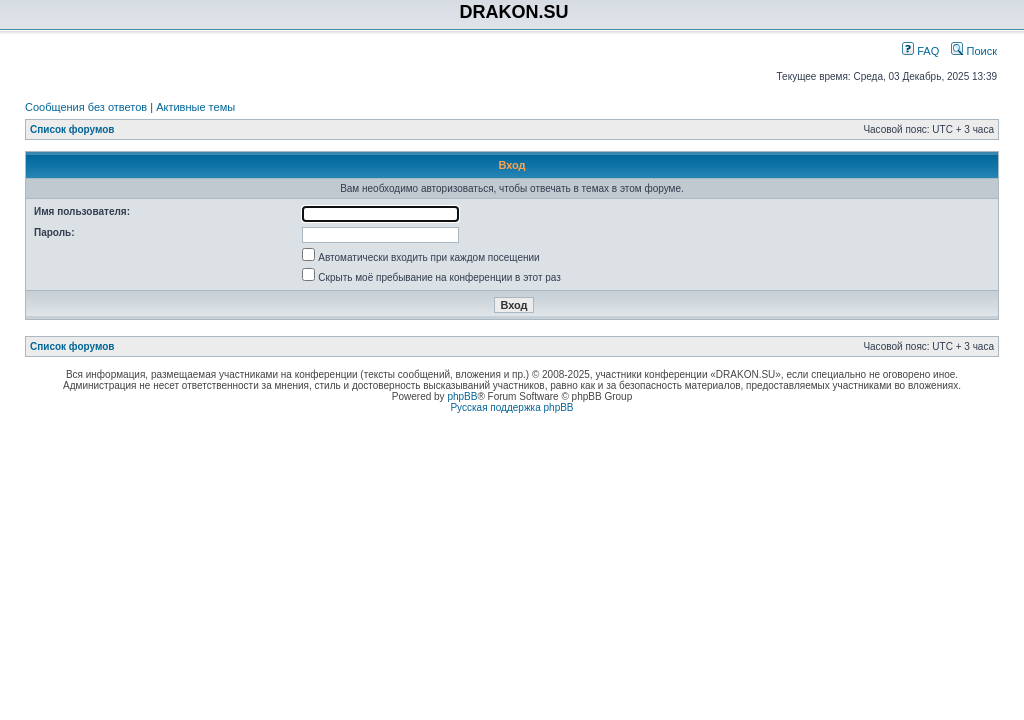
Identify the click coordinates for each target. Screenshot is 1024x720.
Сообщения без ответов (86, 107)
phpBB (462, 396)
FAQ (920, 51)
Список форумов (72, 129)
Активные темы (195, 107)
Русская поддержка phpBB (511, 407)
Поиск (974, 51)
